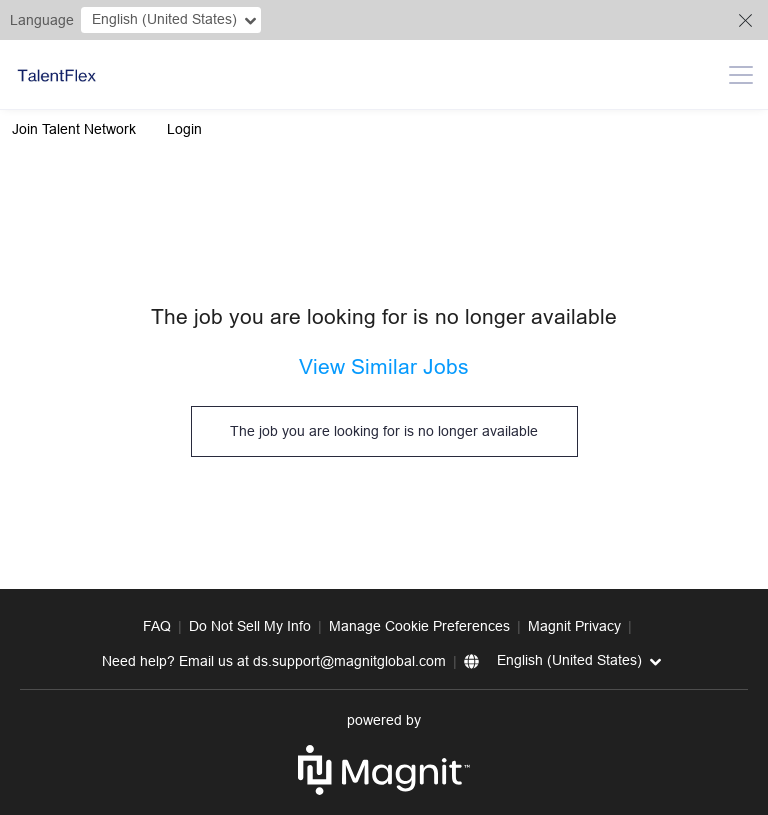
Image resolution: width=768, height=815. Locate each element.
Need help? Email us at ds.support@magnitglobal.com (274, 661)
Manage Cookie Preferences (419, 626)
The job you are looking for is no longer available (384, 431)
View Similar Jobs (384, 367)
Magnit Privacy (574, 626)
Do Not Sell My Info (250, 626)
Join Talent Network (74, 129)
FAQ (157, 626)
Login (184, 129)
